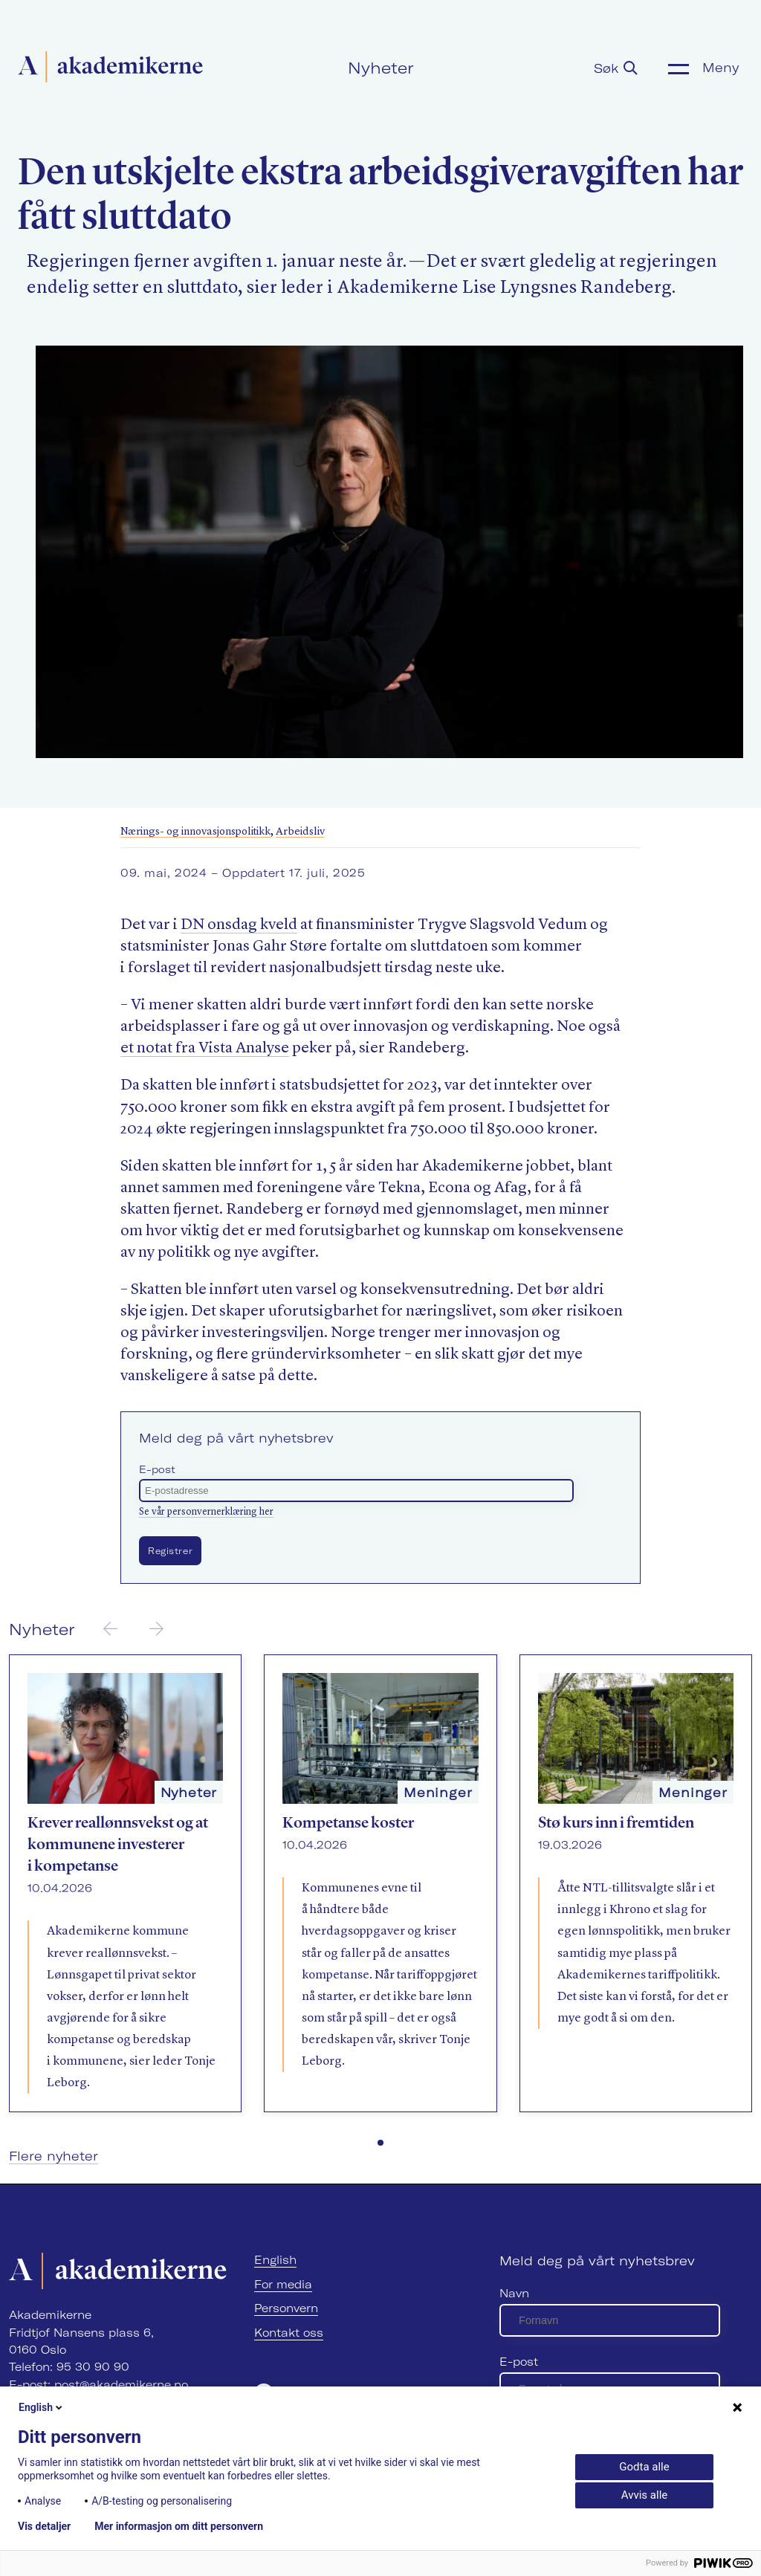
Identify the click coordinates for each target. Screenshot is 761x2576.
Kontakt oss (288, 2333)
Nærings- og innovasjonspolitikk (195, 831)
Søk (616, 68)
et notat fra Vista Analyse (204, 1048)
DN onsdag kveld (239, 925)
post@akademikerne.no (121, 2385)
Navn (514, 2293)
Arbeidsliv (300, 831)
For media (283, 2284)
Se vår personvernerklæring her (206, 1512)
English (275, 2260)
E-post (157, 1469)
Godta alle (644, 2466)
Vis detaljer (44, 2526)
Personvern (286, 2308)
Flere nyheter (53, 2156)
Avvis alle (644, 2495)
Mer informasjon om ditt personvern (178, 2526)
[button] (380, 2143)
